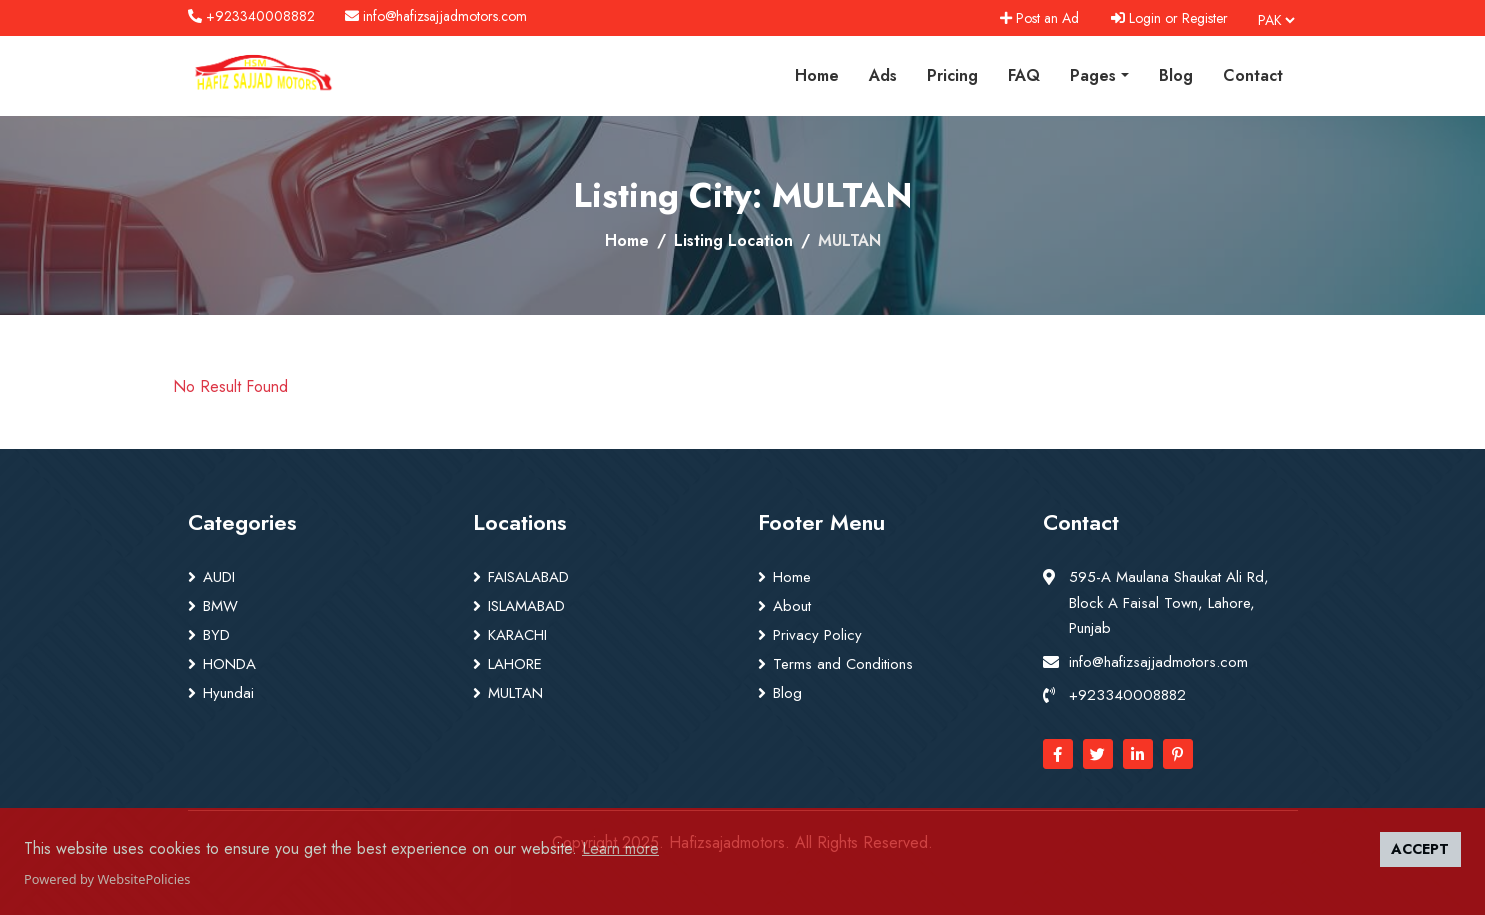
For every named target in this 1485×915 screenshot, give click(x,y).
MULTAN (515, 693)
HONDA (229, 664)
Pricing (952, 75)
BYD (216, 635)
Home (817, 75)
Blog (1176, 75)
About (792, 606)
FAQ (1024, 75)
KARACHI (517, 635)
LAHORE (515, 664)
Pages (1093, 75)
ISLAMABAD (526, 606)
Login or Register (1169, 18)
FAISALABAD (528, 577)
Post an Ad (1039, 18)
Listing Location (733, 240)
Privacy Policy (817, 635)
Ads (883, 75)
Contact (1253, 75)
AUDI (219, 577)
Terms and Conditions (843, 664)
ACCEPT (1420, 849)
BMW (220, 606)
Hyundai (228, 693)
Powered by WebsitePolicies (107, 879)
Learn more (620, 848)
